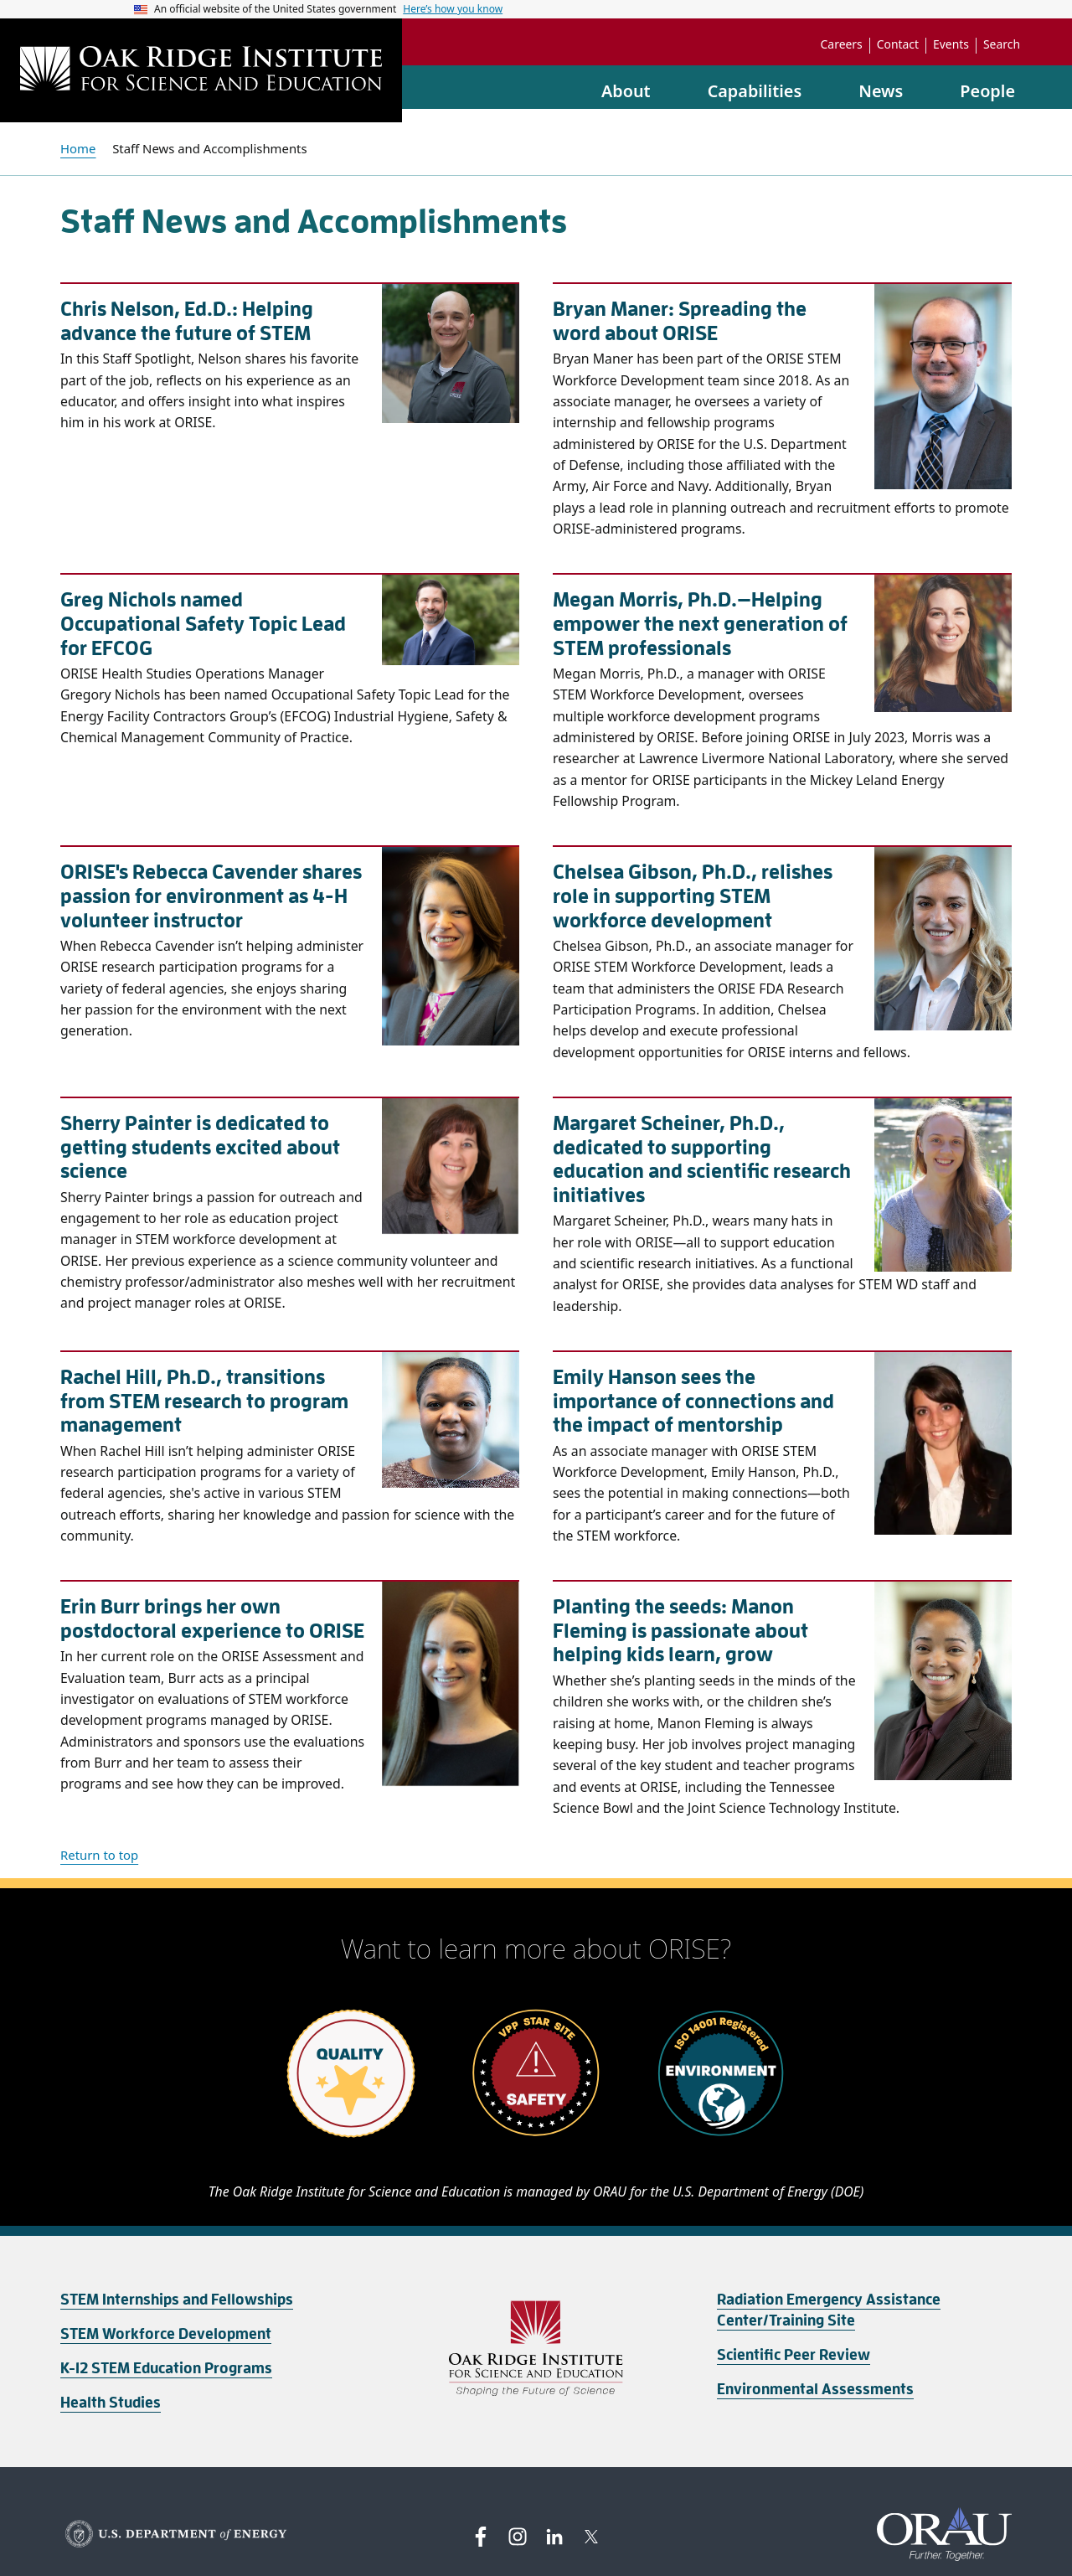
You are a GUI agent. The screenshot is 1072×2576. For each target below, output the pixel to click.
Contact (898, 44)
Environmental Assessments (815, 2389)
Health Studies (110, 2402)
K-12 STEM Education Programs (166, 2368)
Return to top (99, 1854)
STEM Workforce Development (165, 2333)
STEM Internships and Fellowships (176, 2299)
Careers (842, 44)
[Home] (201, 70)
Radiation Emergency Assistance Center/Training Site (829, 2310)
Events (951, 44)
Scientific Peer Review (793, 2354)
